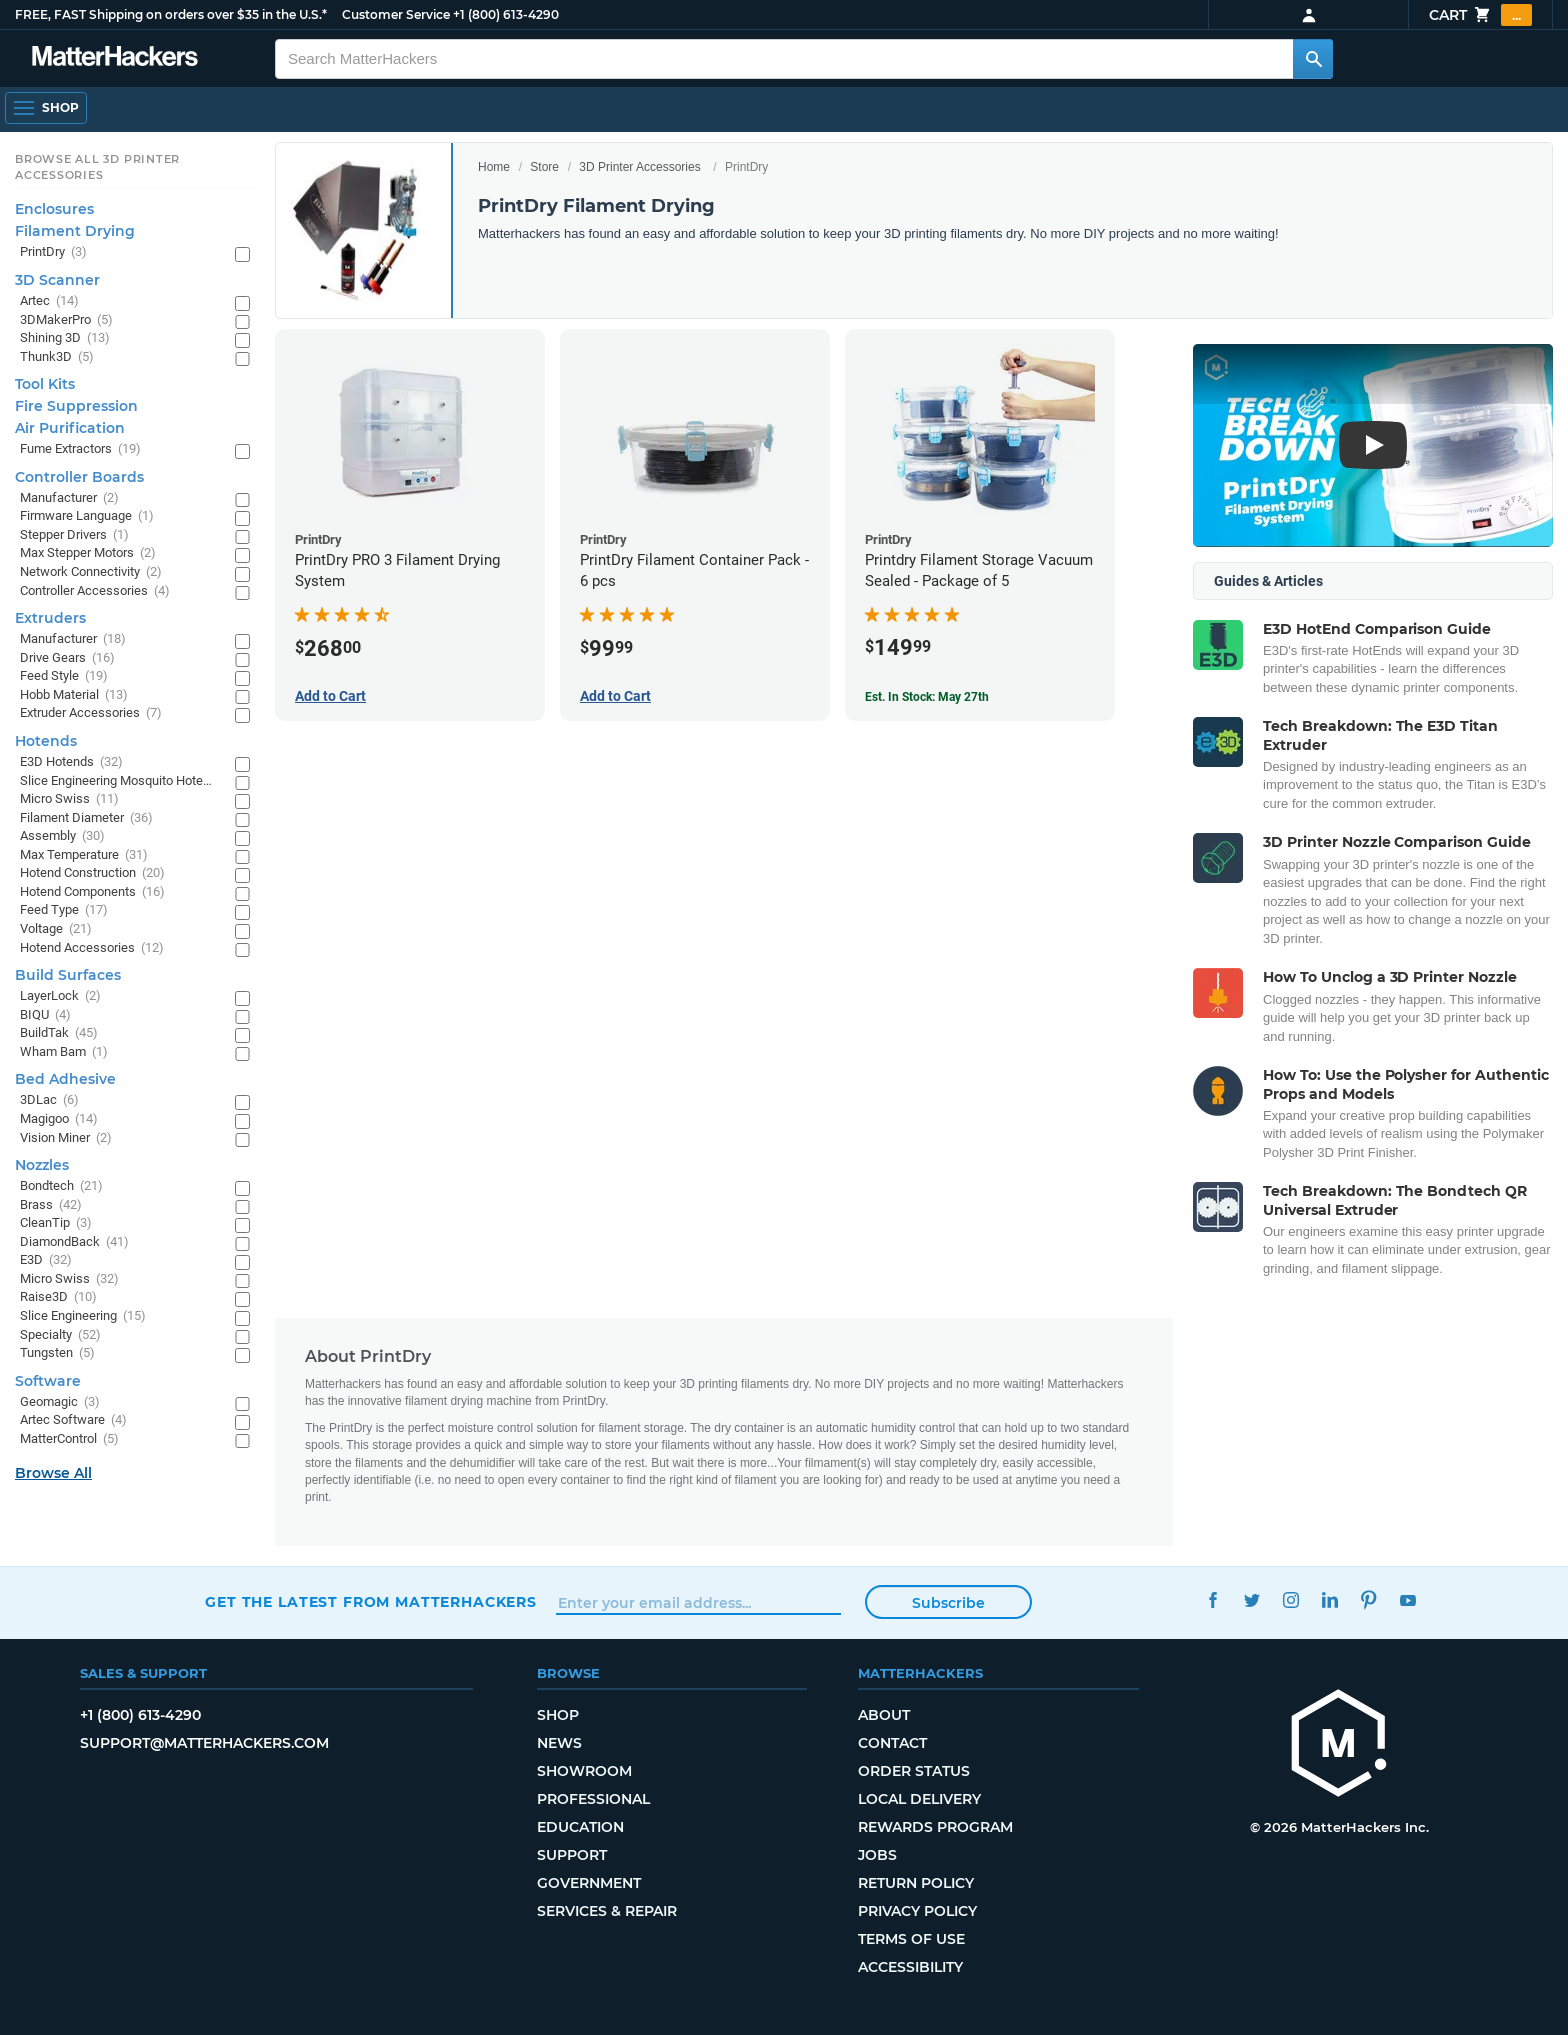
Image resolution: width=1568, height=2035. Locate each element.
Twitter (1251, 1599)
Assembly (62, 836)
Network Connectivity (91, 572)
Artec (49, 301)
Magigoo (59, 1119)
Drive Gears (67, 658)
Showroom (584, 1771)
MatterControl (69, 1439)
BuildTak (59, 1033)
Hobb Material (74, 695)
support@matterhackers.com (204, 1743)
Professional (593, 1799)
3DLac (49, 1100)
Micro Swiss (69, 799)
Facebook (1212, 1599)
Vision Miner (66, 1138)
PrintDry (53, 252)
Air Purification (70, 428)
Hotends (46, 741)
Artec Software (73, 1420)
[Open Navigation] (46, 108)
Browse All (53, 1473)
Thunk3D (57, 357)
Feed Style (64, 676)
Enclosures (54, 209)
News (559, 1743)
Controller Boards (79, 477)
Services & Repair (607, 1911)
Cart (1480, 15)
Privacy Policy (917, 1911)
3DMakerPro (66, 320)
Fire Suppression (76, 406)
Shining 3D (65, 338)
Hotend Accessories (92, 948)
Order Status (914, 1771)
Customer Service (396, 14)
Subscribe (948, 1603)
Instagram (1290, 1599)
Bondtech (61, 1186)
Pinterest (1368, 1599)
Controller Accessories (95, 591)
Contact (892, 1743)
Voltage (56, 929)
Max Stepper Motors (88, 553)
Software (48, 1381)
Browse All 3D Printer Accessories (97, 167)
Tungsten (57, 1353)
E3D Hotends (71, 762)
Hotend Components (92, 892)
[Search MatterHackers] (1313, 59)
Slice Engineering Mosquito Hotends (117, 781)
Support (572, 1855)
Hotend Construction (92, 873)
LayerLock (60, 996)
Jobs (877, 1855)
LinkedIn (1329, 1599)
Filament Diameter (86, 818)
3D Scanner (57, 280)
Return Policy (916, 1883)
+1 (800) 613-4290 (506, 14)
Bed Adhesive (65, 1079)
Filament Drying (75, 231)
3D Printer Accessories (639, 167)
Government (589, 1883)
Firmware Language (87, 516)
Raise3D (58, 1297)
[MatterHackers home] (1339, 1745)
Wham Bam (64, 1052)
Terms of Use (911, 1939)
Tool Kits (45, 384)
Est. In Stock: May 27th (927, 697)
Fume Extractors (80, 449)
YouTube (1407, 1599)
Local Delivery (919, 1799)
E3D (46, 1260)
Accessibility (910, 1967)
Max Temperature (84, 855)
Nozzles (42, 1165)
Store (544, 167)
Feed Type (64, 910)
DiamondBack (74, 1242)
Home (494, 167)
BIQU (45, 1015)
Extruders (50, 618)
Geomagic (60, 1402)
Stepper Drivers (74, 535)
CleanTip (56, 1223)
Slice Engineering (83, 1316)
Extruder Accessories (91, 713)
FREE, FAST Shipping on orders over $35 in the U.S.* (171, 14)
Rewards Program (935, 1827)
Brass (51, 1205)
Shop (558, 1715)
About (884, 1715)
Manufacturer (69, 498)
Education (580, 1827)
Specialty (60, 1335)
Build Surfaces (68, 975)
